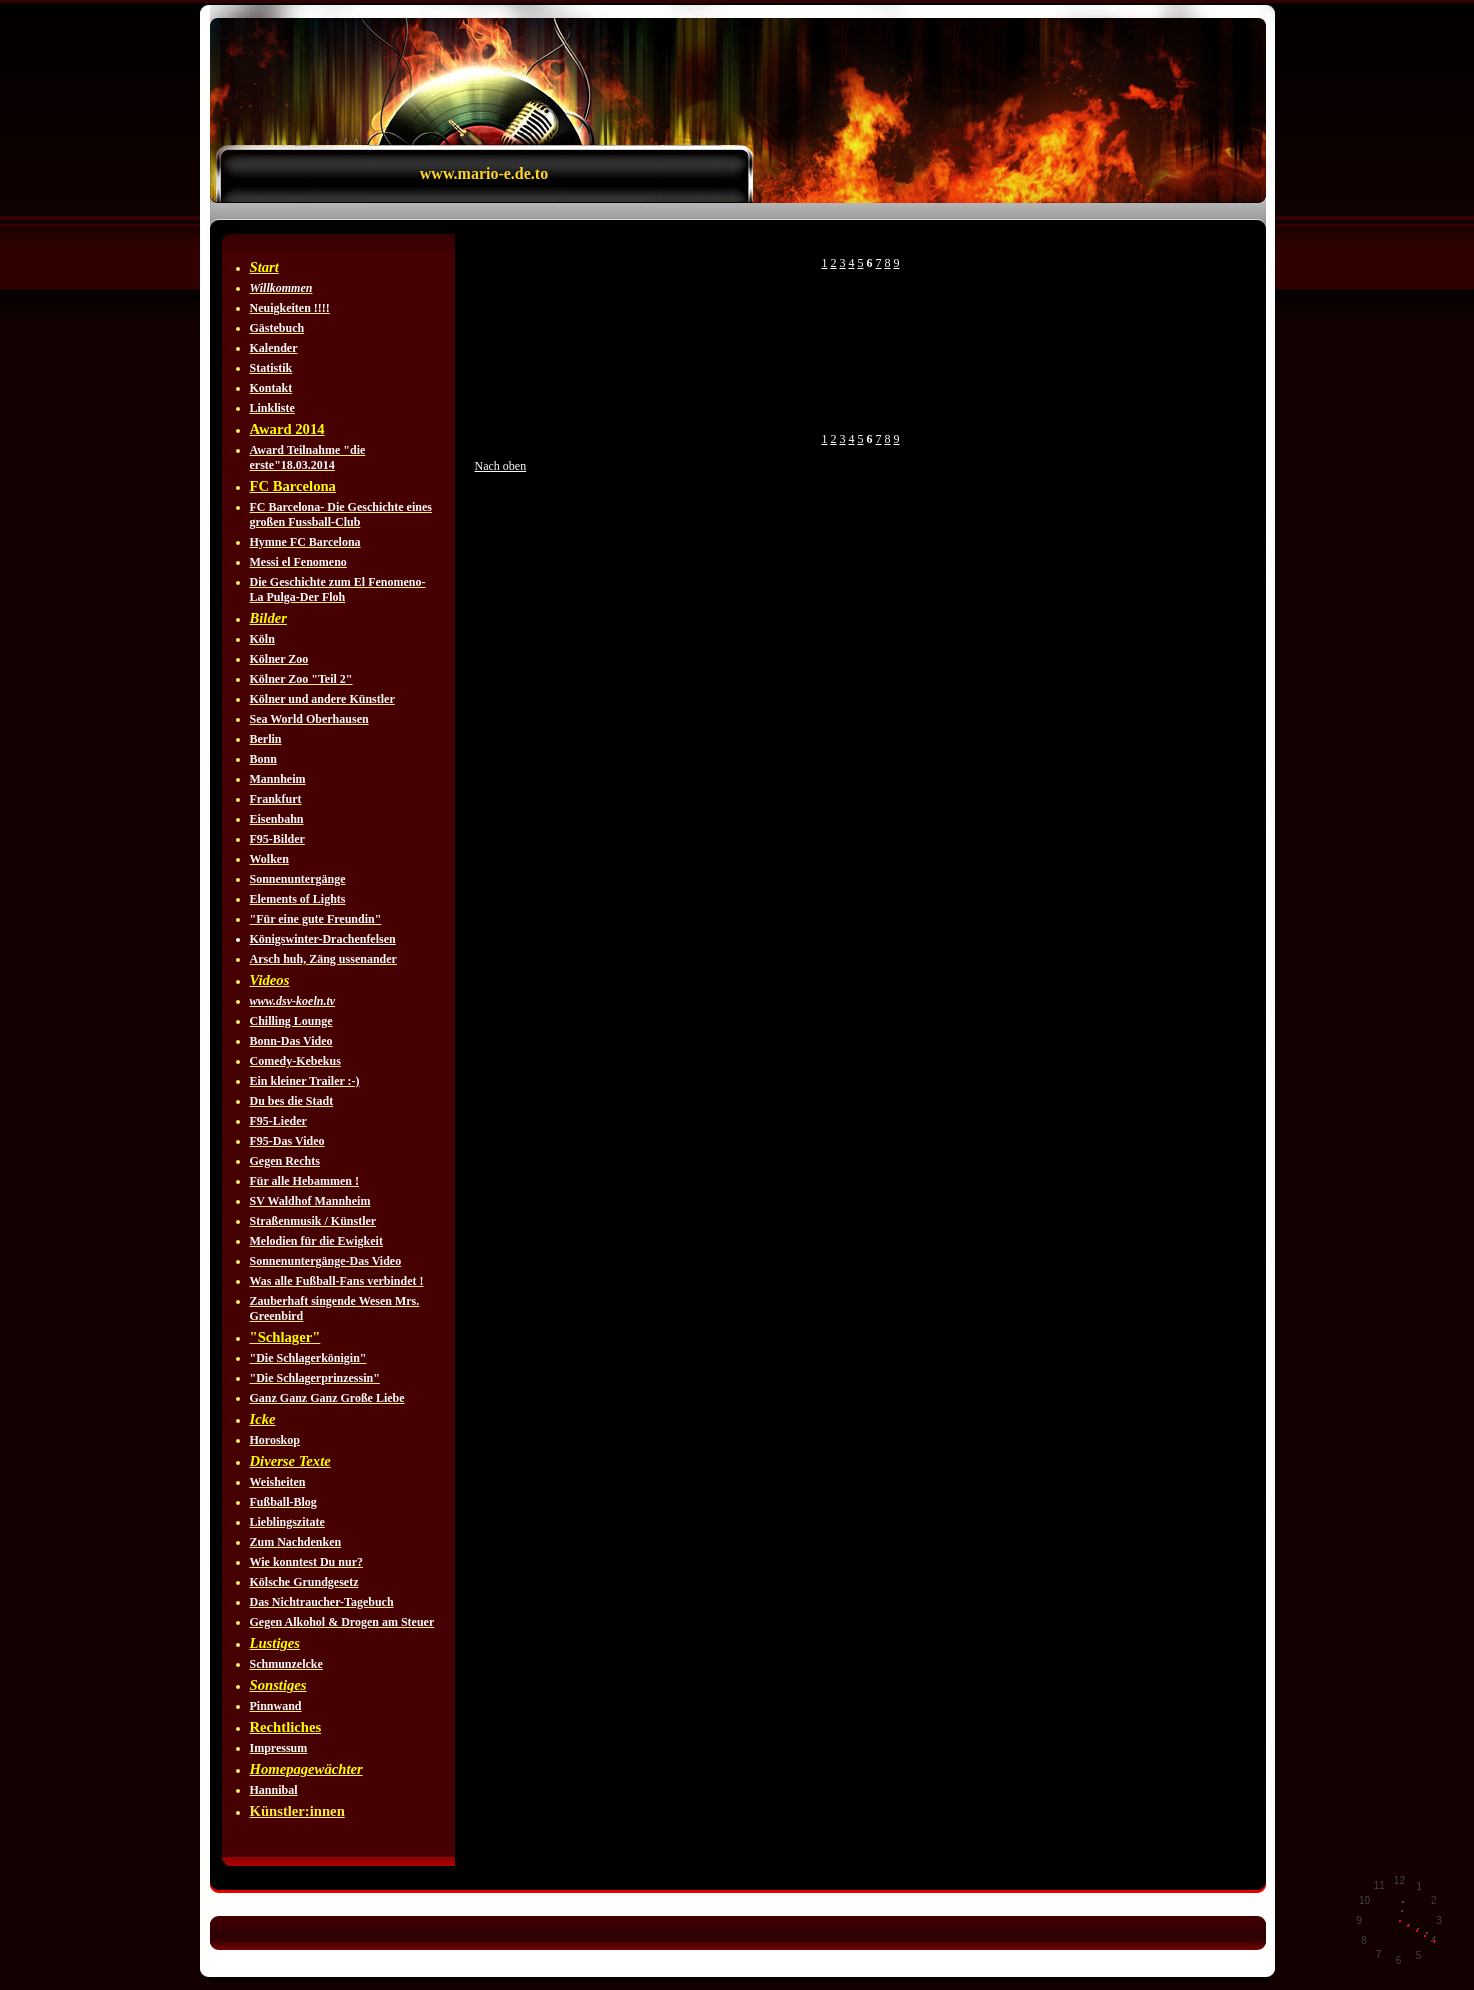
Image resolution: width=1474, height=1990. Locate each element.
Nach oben (501, 466)
